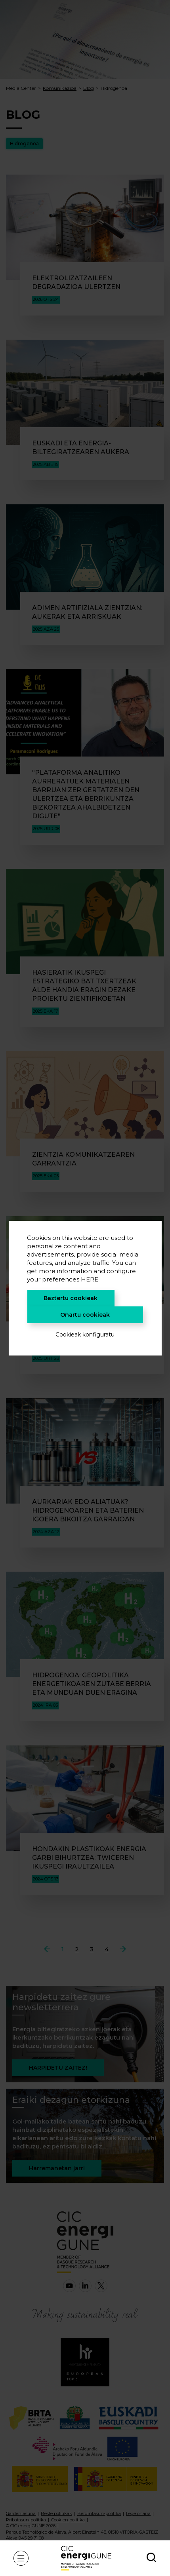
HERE (89, 1279)
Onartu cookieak (85, 1314)
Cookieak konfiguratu (85, 1334)
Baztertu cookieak (70, 1298)
